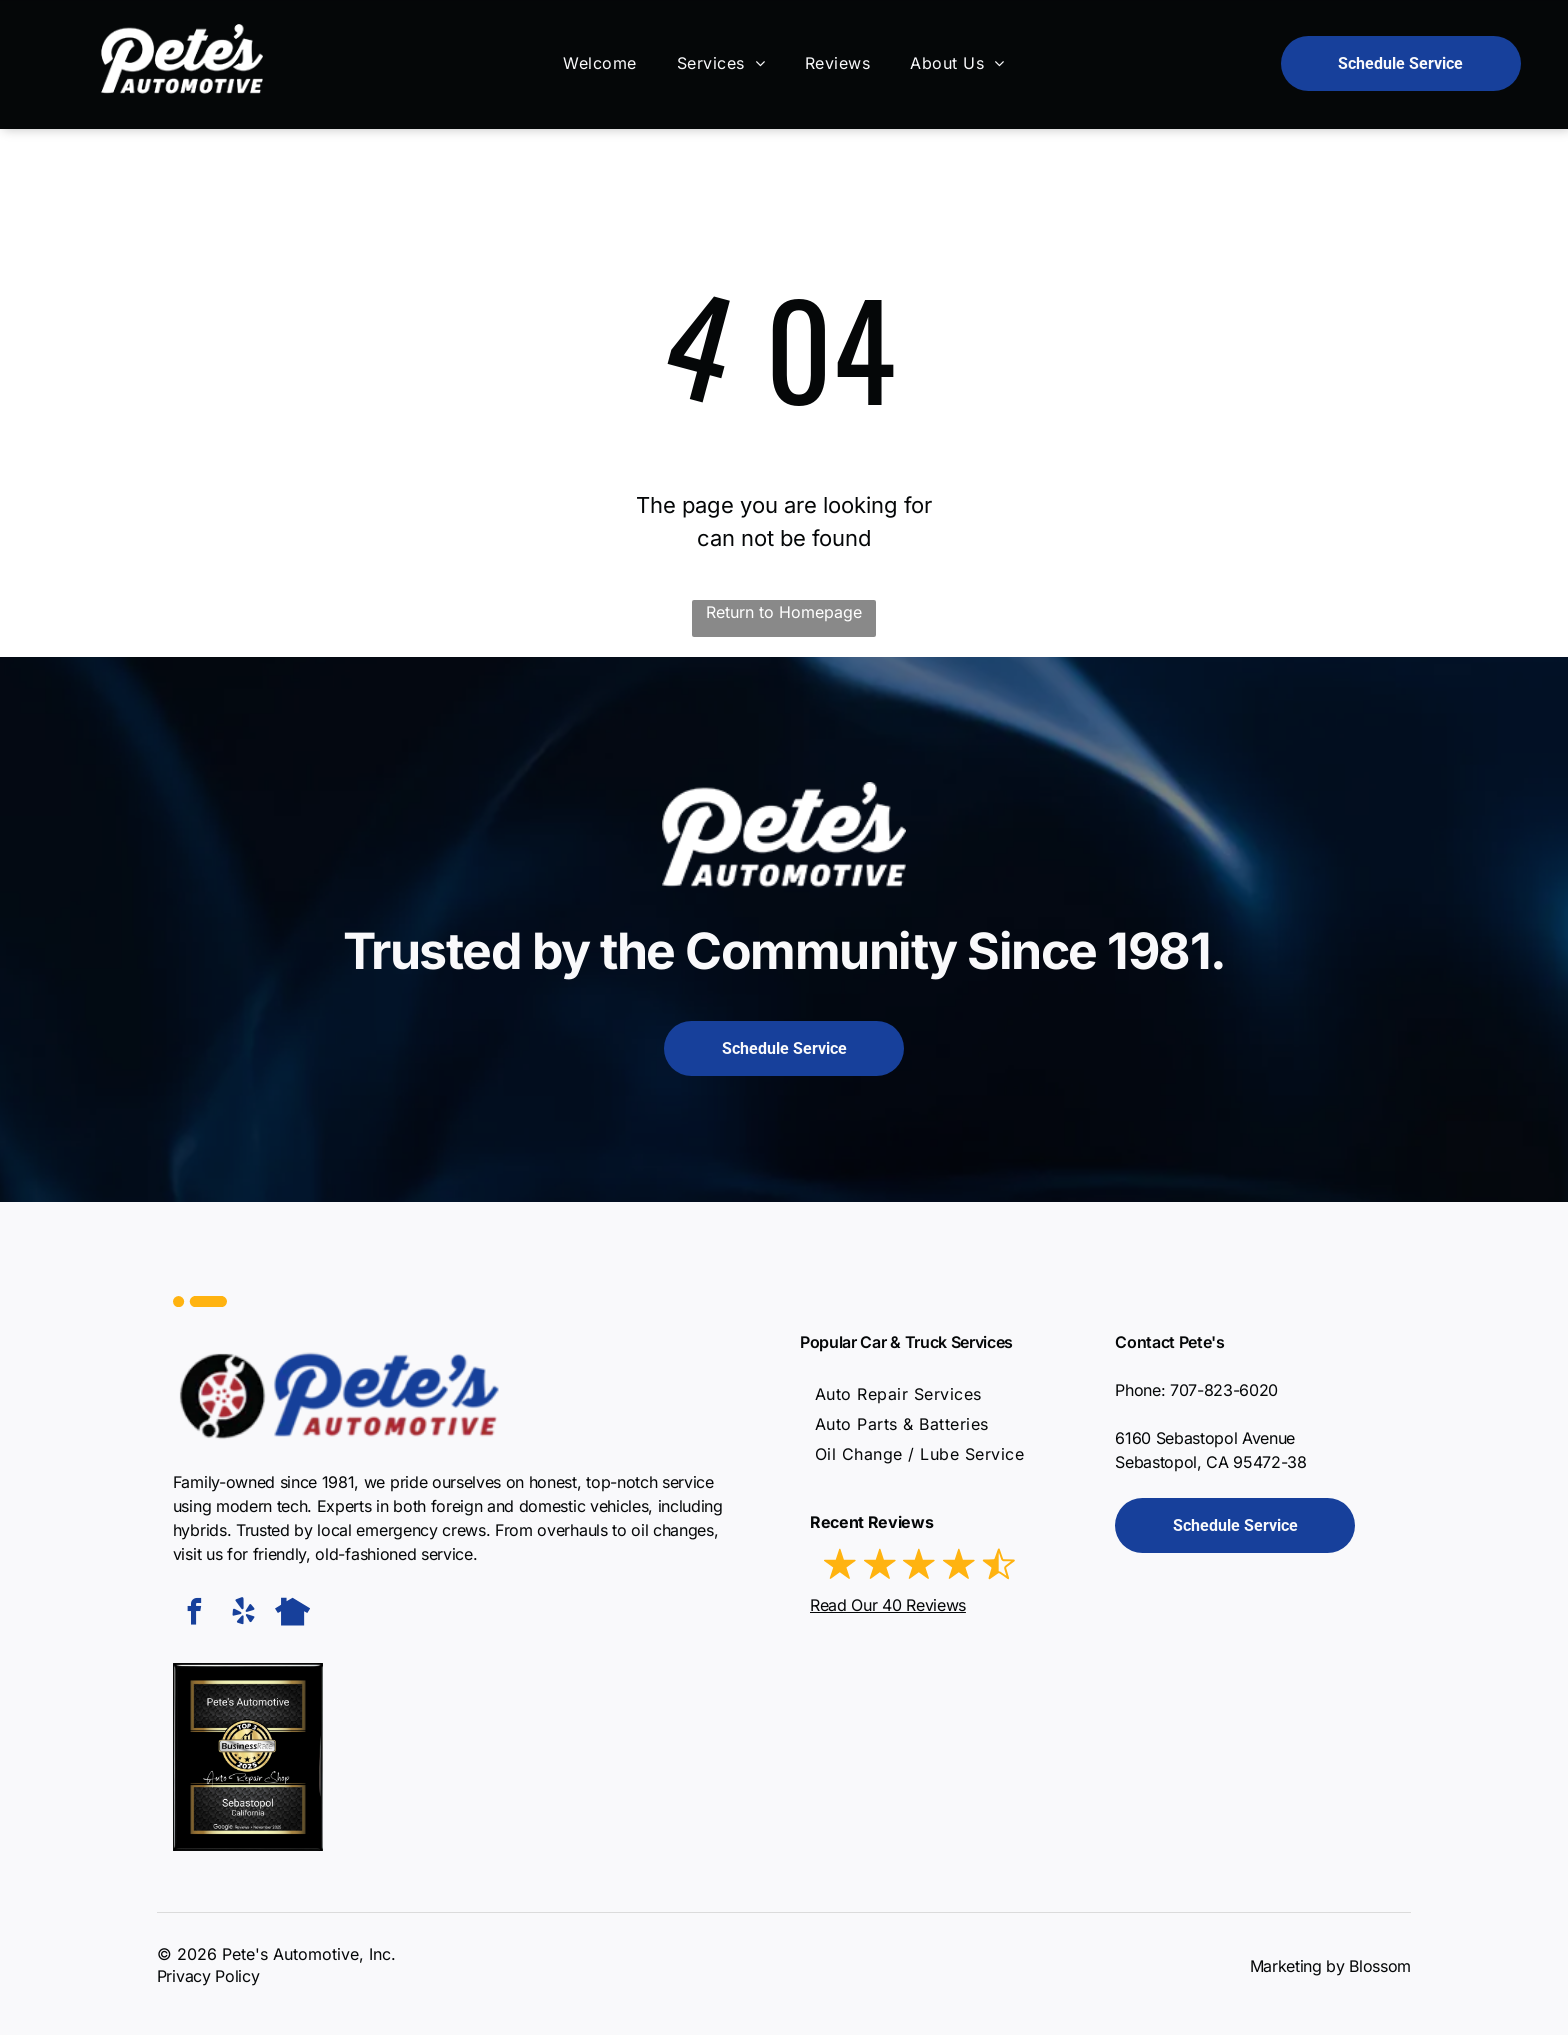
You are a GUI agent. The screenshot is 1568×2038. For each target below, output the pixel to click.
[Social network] (293, 1616)
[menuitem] (599, 65)
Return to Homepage (784, 614)
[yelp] (244, 1616)
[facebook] (195, 1616)
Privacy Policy (208, 1979)
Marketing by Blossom (1331, 1969)
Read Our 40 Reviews (888, 1607)
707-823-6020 (1224, 1393)
